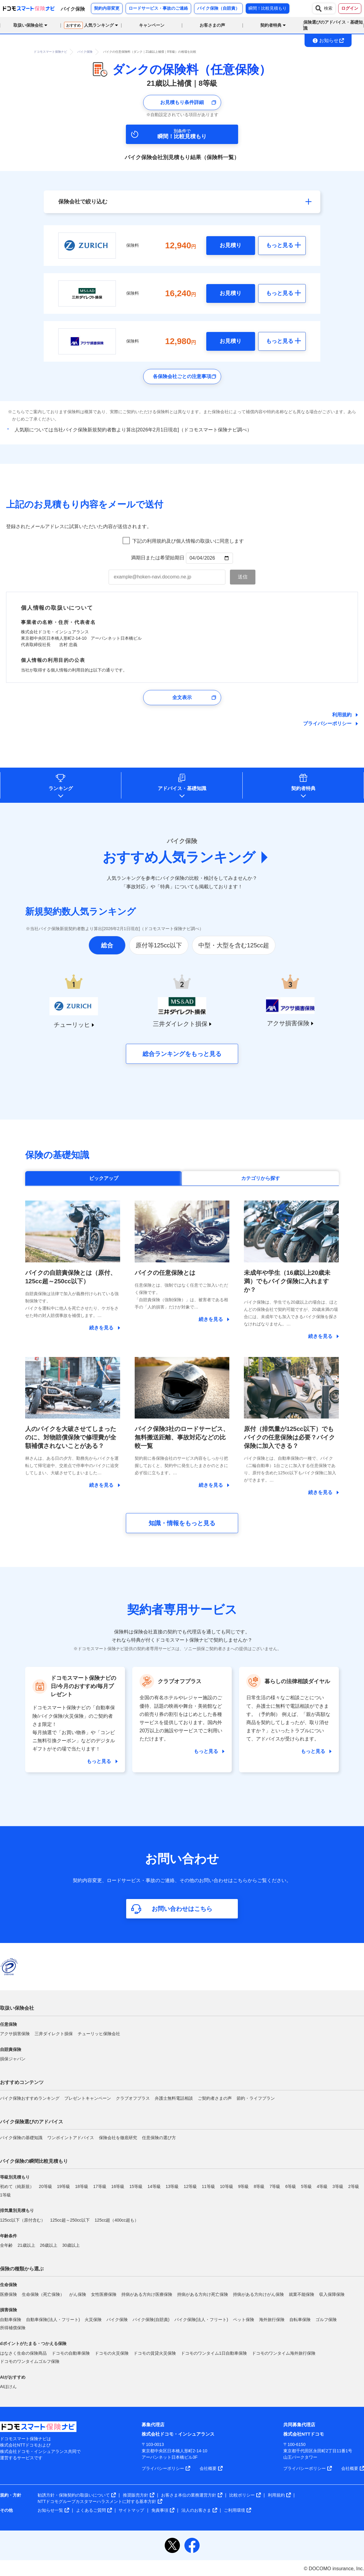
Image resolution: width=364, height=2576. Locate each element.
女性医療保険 (103, 2294)
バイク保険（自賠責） (218, 8)
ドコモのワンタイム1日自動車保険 (214, 2353)
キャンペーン (151, 25)
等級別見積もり (15, 2177)
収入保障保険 (332, 2294)
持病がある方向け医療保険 (146, 2294)
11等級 (208, 2186)
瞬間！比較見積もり (267, 8)
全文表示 (182, 697)
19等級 (63, 2186)
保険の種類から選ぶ (22, 2268)
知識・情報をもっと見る (182, 1523)
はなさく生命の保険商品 (23, 2353)
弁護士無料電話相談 (174, 2098)
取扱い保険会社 (17, 2008)
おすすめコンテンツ (22, 2082)
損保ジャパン (12, 2058)
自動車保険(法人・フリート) (53, 2319)
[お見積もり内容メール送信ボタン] (242, 577)
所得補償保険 (12, 2327)
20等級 (45, 2186)
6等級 (290, 2186)
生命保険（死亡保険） (43, 2294)
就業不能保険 (301, 2294)
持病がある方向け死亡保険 (202, 2294)
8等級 (259, 2186)
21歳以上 (26, 2245)
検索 (323, 8)
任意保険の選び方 (159, 2137)
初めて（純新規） (17, 2186)
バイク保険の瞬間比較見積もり (34, 2161)
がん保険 (77, 2294)
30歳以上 (71, 2245)
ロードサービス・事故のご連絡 (158, 8)
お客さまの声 (212, 25)
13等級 (172, 2186)
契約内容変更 (107, 8)
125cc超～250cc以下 (70, 2220)
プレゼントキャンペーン (87, 2098)
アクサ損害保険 (15, 2033)
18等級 (81, 2186)
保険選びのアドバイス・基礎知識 (333, 25)
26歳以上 (49, 2245)
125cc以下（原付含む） (22, 2220)
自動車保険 (10, 2319)
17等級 (99, 2186)
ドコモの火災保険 (112, 2353)
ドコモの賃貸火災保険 (154, 2353)
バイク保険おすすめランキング (29, 2098)
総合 (107, 945)
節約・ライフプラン (256, 2098)
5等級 (306, 2186)
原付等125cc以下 (159, 945)
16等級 (118, 2186)
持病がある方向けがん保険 (258, 2294)
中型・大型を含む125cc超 (233, 945)
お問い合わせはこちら (182, 1908)
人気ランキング (89, 25)
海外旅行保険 (272, 2319)
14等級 (154, 2186)
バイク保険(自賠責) (151, 2319)
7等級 (274, 2186)
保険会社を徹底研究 (118, 2137)
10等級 (226, 2186)
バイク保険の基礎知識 (21, 2137)
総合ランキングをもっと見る (182, 1053)
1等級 (5, 2194)
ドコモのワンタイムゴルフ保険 (29, 2361)
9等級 (243, 2186)
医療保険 (8, 2294)
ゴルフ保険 (326, 2319)
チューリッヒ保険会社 (99, 2033)
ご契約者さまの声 (215, 2098)
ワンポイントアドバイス (70, 2137)
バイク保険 (117, 2319)
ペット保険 (243, 2319)
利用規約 (342, 714)
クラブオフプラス (133, 2098)
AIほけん (8, 2386)
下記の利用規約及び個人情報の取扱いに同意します (188, 541)
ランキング (61, 788)
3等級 (337, 2186)
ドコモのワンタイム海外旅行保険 (283, 2353)
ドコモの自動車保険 (71, 2353)
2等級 (353, 2186)
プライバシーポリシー (327, 723)
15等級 (136, 2186)
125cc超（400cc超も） (117, 2220)
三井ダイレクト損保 (54, 2033)
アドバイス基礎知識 (182, 788)
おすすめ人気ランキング (179, 857)
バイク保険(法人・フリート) (201, 2319)
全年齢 (6, 2245)
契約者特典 (303, 788)
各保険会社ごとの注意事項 (182, 376)
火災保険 (93, 2319)
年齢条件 (8, 2235)
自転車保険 (300, 2319)
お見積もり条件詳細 (182, 102)
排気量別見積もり (17, 2210)
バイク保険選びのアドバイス (31, 2121)
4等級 (322, 2186)
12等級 (190, 2186)
